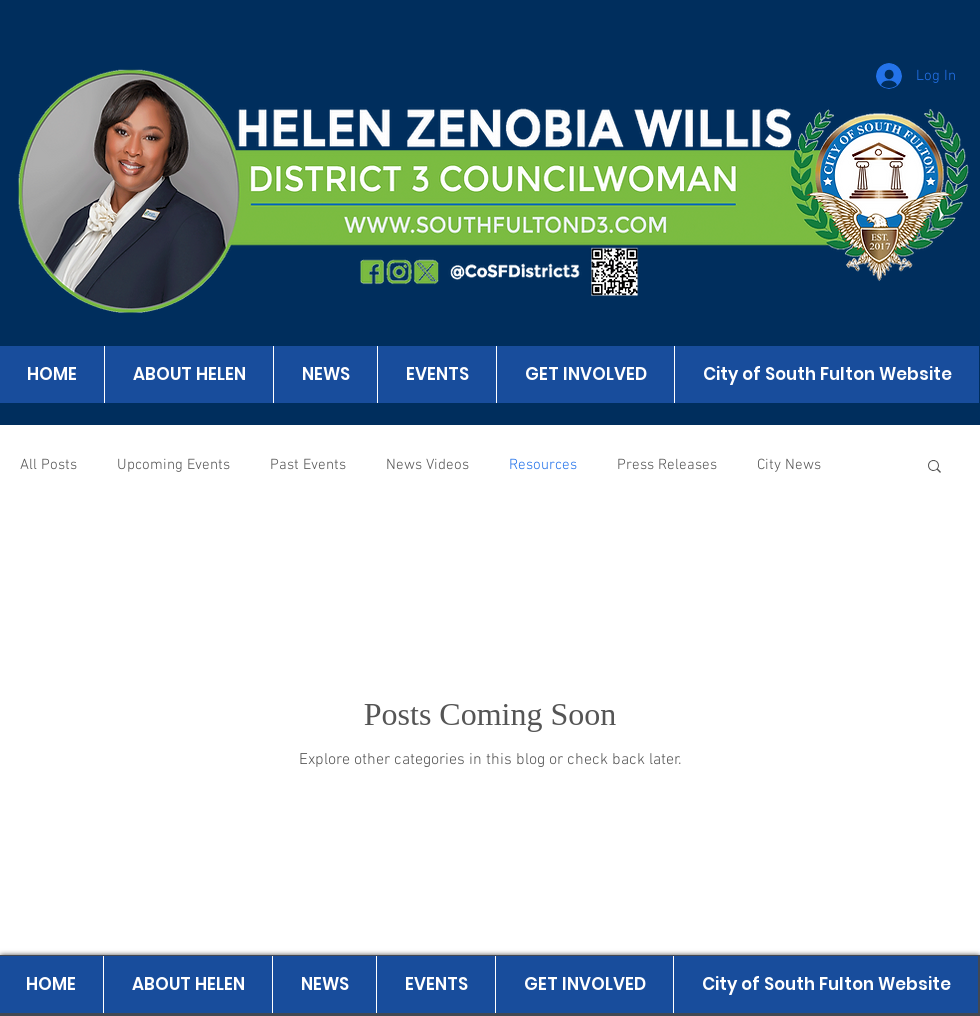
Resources (543, 465)
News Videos (427, 465)
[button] (934, 467)
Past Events (308, 465)
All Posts (48, 465)
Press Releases (667, 465)
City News (789, 465)
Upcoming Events (173, 465)
